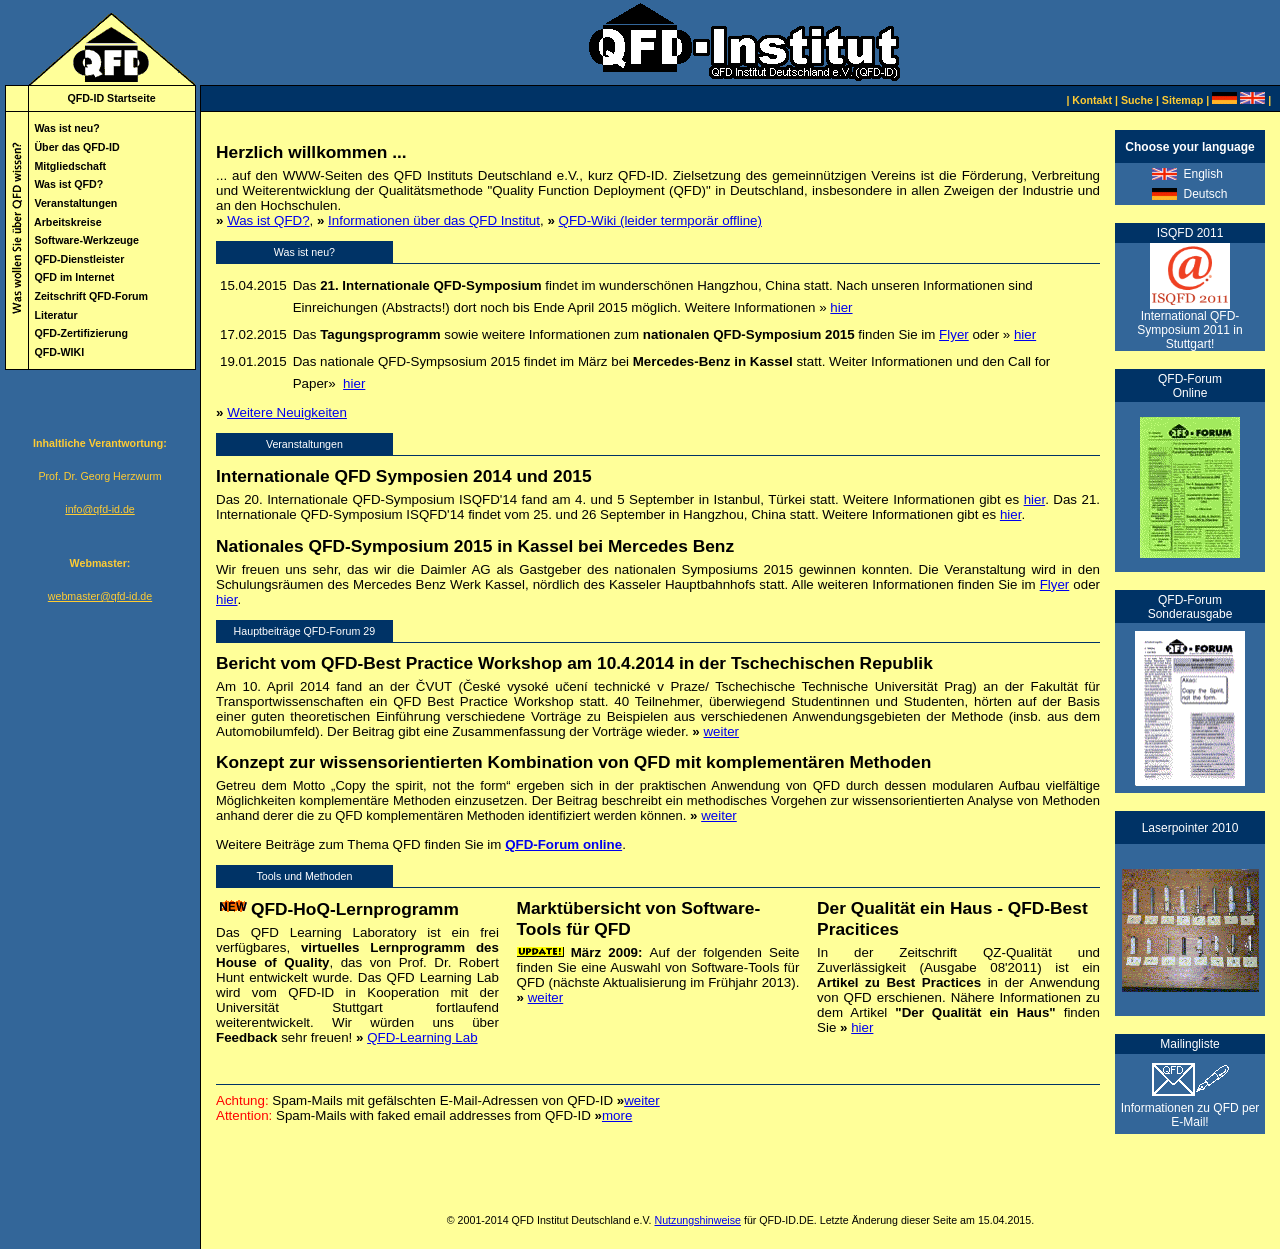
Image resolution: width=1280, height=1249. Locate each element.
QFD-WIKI (59, 352)
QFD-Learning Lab (422, 1037)
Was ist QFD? (68, 184)
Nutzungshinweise (697, 1220)
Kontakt (1092, 100)
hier (841, 307)
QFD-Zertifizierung (81, 333)
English (1202, 174)
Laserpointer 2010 (1190, 828)
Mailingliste (1189, 1044)
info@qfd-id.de (99, 509)
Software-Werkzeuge (86, 240)
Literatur (55, 315)
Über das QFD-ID (76, 147)
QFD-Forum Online (1190, 386)
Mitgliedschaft (70, 166)
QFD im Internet (74, 277)
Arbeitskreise (68, 222)
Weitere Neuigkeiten (287, 412)
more (617, 1115)
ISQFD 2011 (1190, 233)
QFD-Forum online (563, 844)
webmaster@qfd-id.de (100, 596)
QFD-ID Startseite (111, 98)
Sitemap (1182, 100)
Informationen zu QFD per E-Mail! (1190, 1109)
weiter (721, 731)
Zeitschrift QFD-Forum (91, 296)
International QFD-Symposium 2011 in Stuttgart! (1189, 330)
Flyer (954, 334)
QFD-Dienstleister (79, 259)
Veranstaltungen (75, 203)
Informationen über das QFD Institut (434, 220)
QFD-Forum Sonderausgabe (1190, 607)
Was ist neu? (66, 128)
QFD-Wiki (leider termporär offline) (660, 220)
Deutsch (1205, 194)
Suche (1137, 100)
